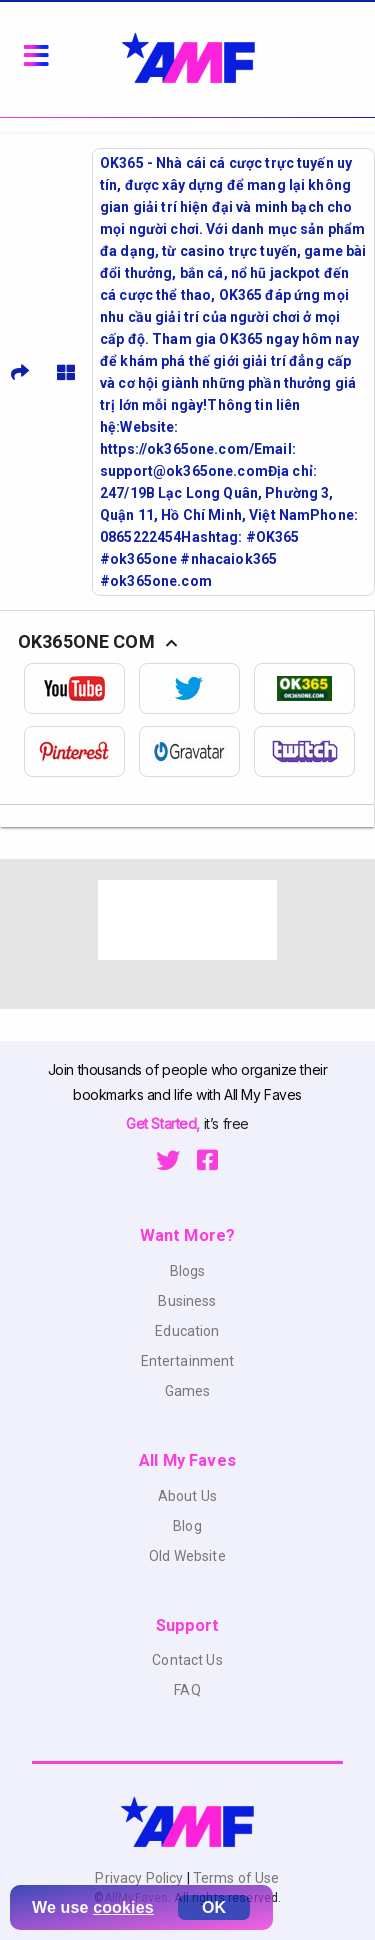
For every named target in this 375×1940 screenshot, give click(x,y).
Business (187, 1301)
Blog (187, 1526)
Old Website (187, 1556)
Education (187, 1331)
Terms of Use (235, 1878)
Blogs (188, 1271)
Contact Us (187, 1660)
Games (188, 1391)
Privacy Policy (140, 1878)
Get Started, (164, 1123)
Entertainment (188, 1361)
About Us (187, 1496)
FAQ (187, 1690)
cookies (123, 1907)
